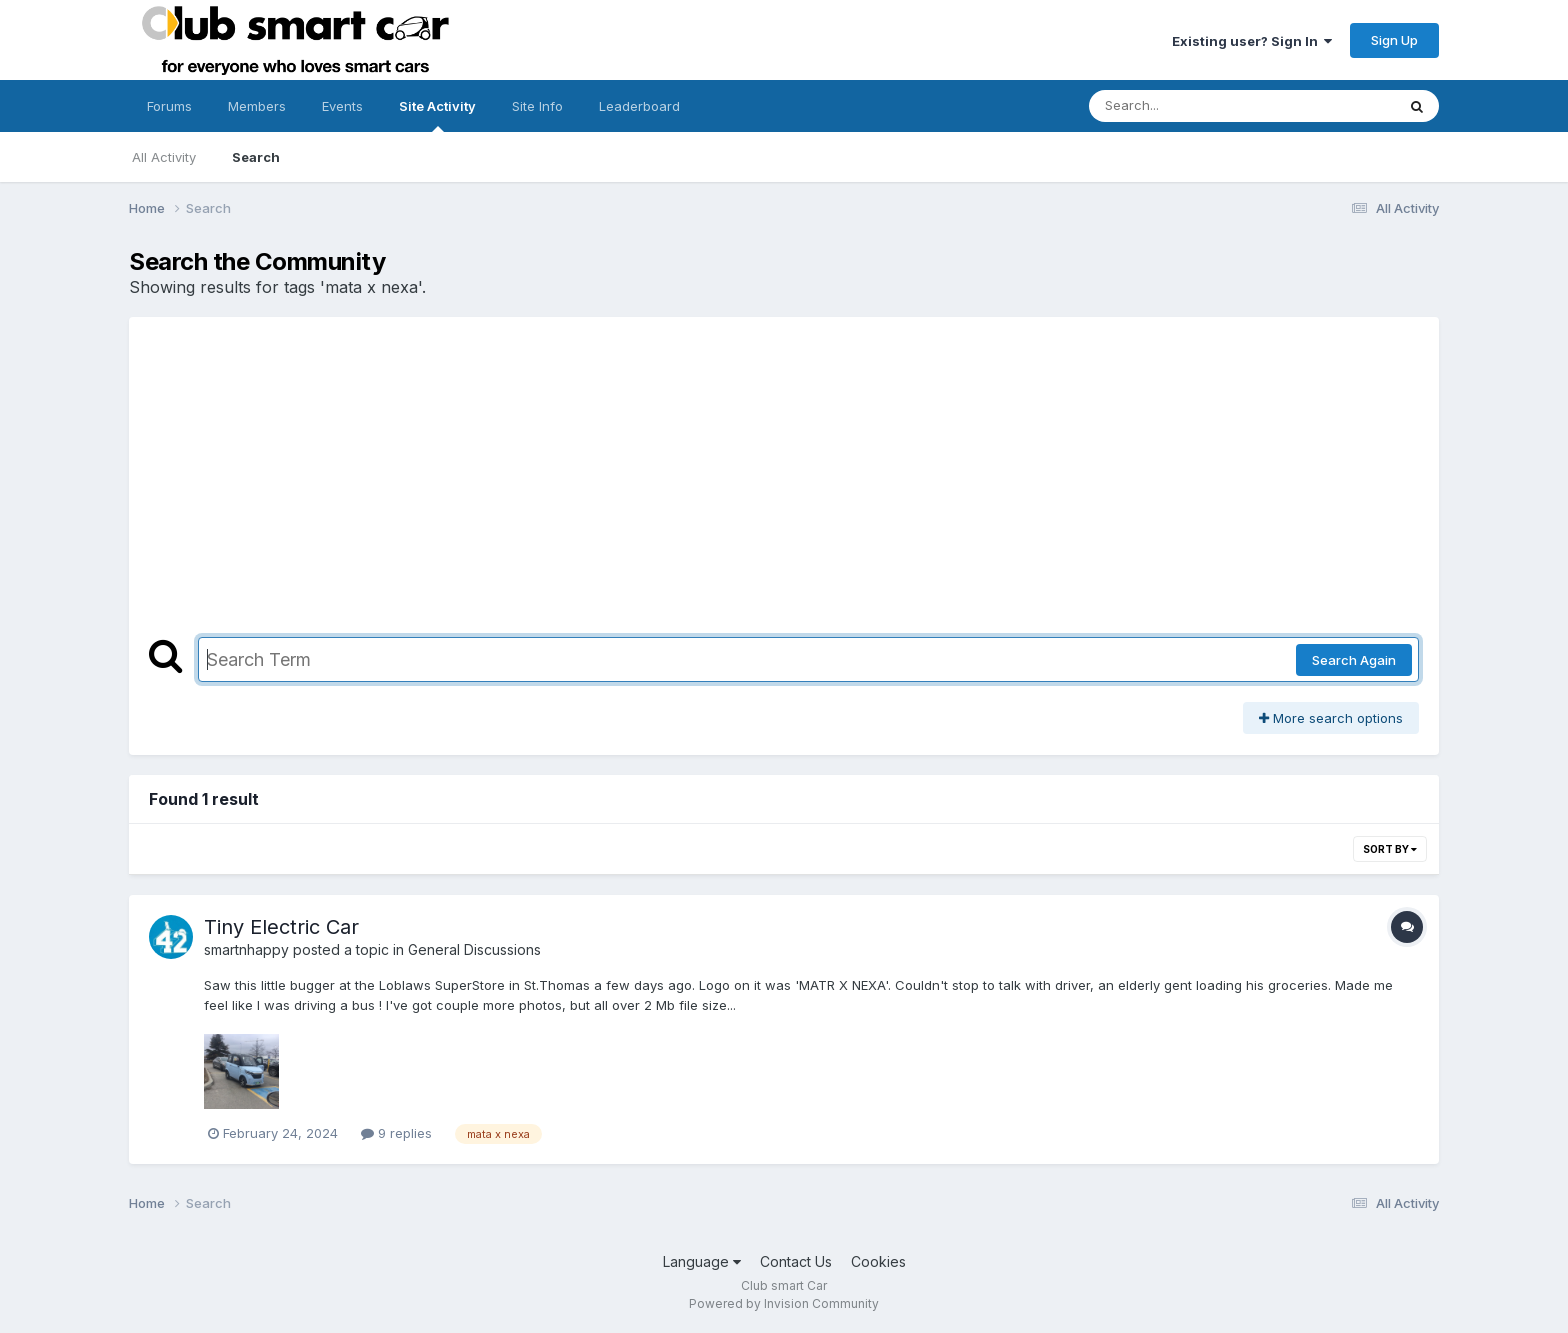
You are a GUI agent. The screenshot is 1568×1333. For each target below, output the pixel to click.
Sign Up (1394, 40)
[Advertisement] (784, 487)
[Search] (1187, 106)
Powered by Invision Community (784, 1303)
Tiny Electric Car (281, 927)
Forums (169, 106)
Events (342, 106)
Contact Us (796, 1261)
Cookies (878, 1261)
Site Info (537, 106)
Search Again (1354, 660)
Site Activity (437, 115)
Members (257, 106)
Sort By (1390, 849)
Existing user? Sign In (1252, 41)
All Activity (164, 157)
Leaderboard (639, 106)
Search (256, 157)
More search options (1331, 718)
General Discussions (474, 949)
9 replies (396, 1133)
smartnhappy (246, 949)
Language (702, 1261)
